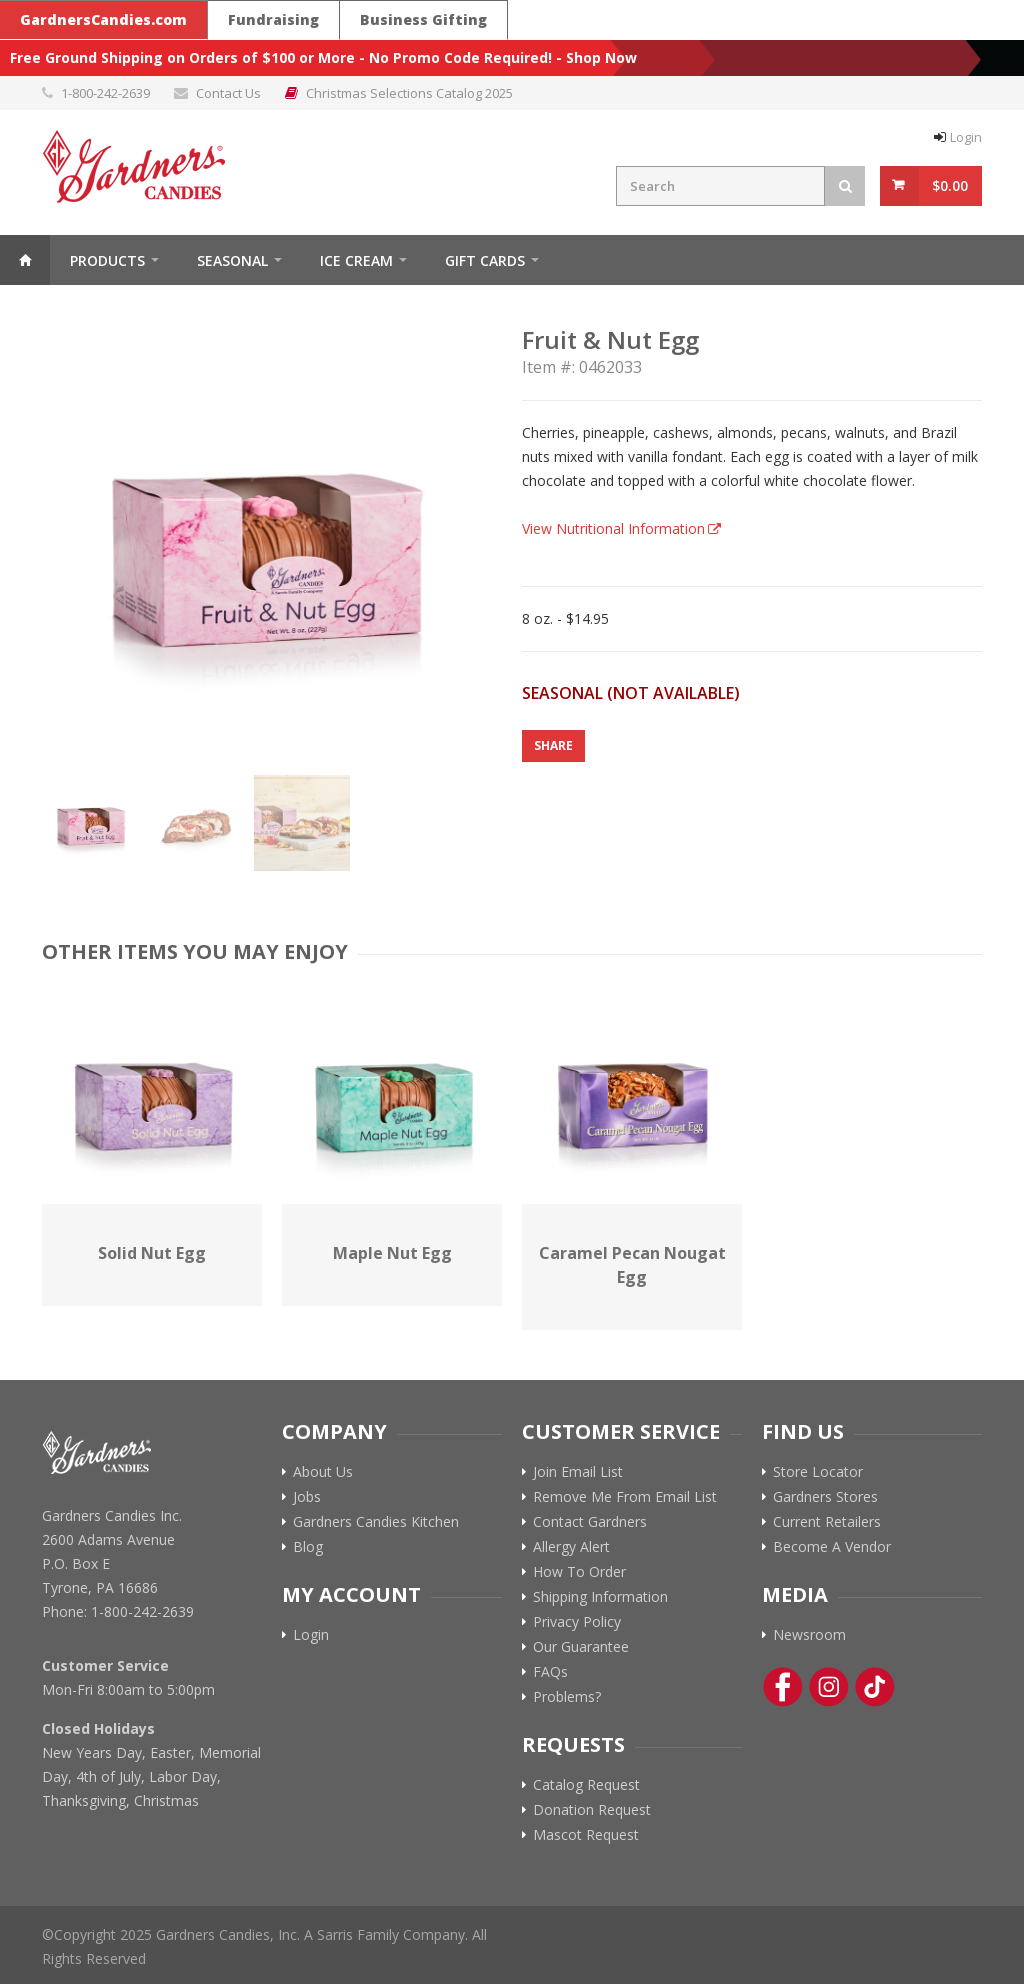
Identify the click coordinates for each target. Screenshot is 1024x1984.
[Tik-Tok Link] (875, 1687)
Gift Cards (485, 260)
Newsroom (809, 1635)
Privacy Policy (577, 1622)
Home (25, 260)
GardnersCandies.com (103, 19)
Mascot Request (586, 1835)
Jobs (307, 1497)
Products (107, 260)
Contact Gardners (590, 1522)
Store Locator (818, 1472)
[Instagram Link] (829, 1687)
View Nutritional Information (613, 528)
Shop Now (601, 57)
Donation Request (592, 1810)
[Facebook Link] (783, 1687)
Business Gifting (423, 19)
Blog (308, 1547)
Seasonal (232, 260)
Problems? (567, 1697)
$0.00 (950, 185)
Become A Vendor (832, 1547)
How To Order (579, 1572)
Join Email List (578, 1472)
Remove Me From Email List (625, 1497)
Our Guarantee (581, 1647)
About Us (323, 1472)
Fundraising (273, 19)
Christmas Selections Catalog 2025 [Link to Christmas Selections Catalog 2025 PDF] (409, 93)
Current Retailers (827, 1522)
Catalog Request (586, 1785)
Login (966, 137)
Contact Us (228, 93)
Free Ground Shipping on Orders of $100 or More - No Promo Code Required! (281, 57)
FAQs (550, 1672)
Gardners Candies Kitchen (376, 1522)
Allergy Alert (571, 1547)
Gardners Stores (825, 1497)
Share (553, 745)
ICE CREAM (356, 260)
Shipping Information (600, 1597)
